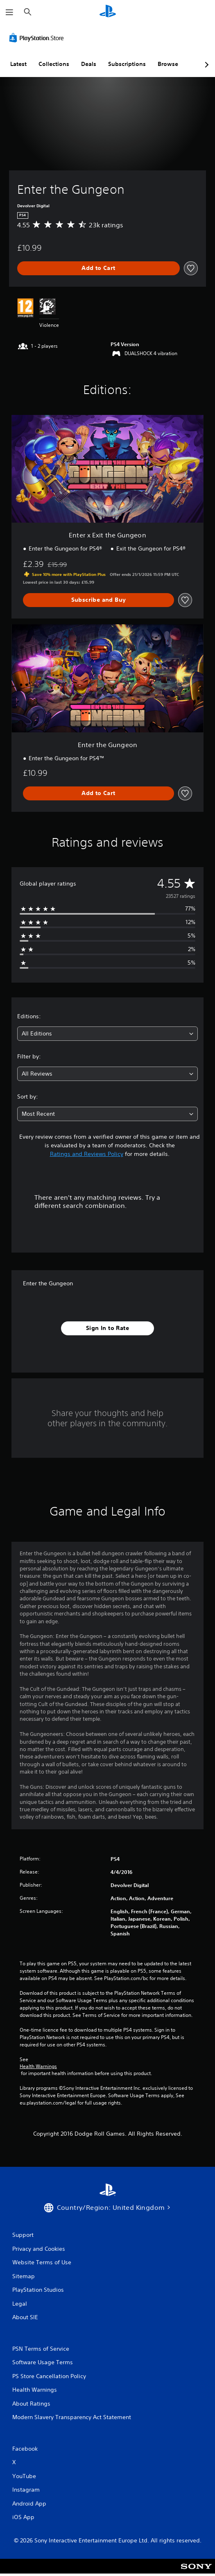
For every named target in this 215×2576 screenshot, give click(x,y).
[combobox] (107, 1033)
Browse (168, 64)
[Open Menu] (9, 12)
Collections (53, 64)
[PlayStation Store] (38, 37)
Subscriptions (127, 64)
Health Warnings (38, 2066)
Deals (88, 64)
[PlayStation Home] (107, 12)
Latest (18, 64)
